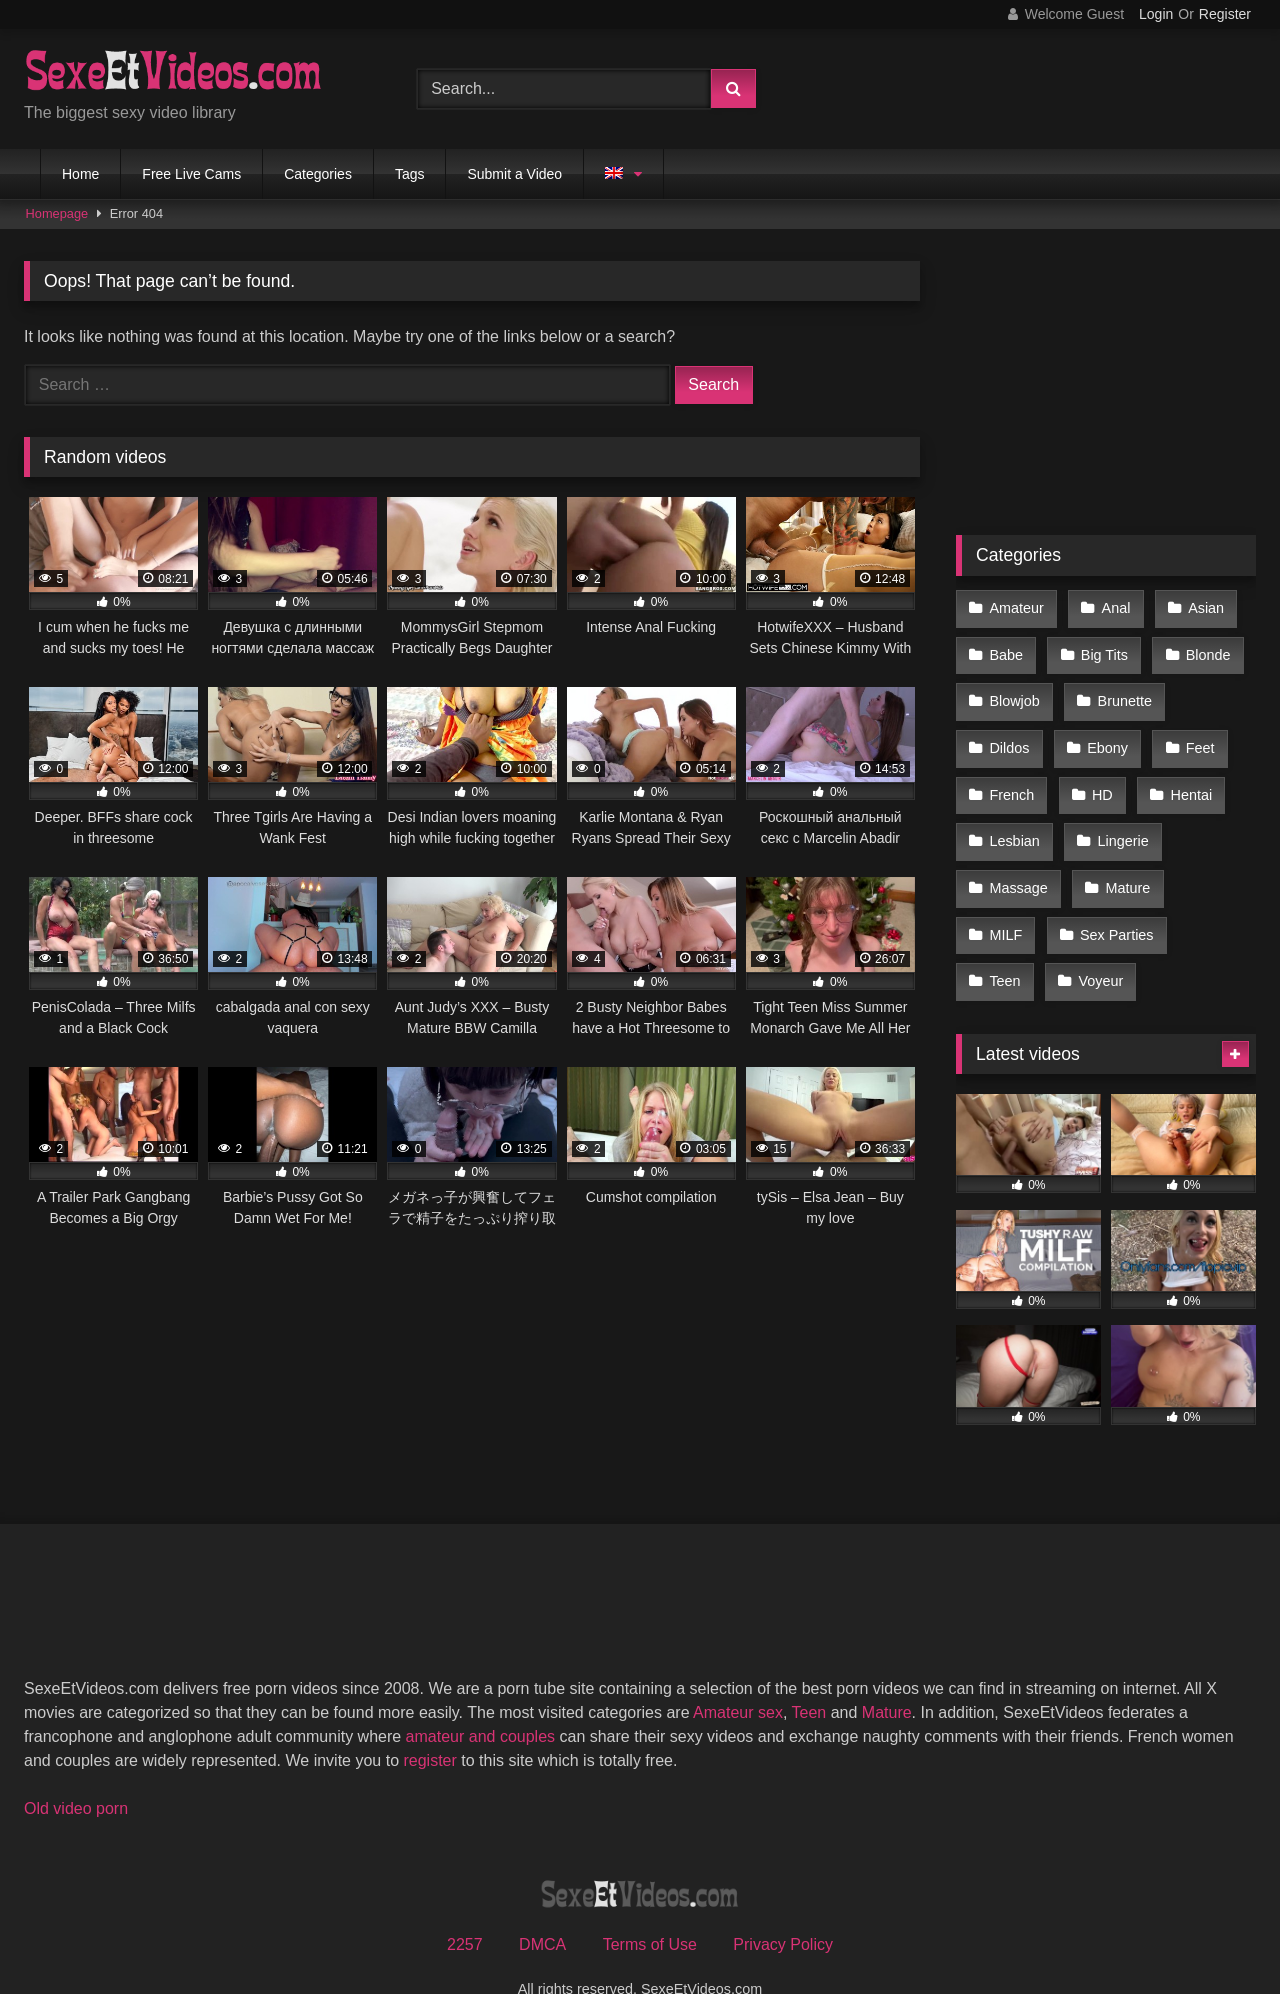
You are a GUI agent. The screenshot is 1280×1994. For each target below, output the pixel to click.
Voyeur (1097, 945)
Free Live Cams (191, 174)
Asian (1200, 607)
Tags (410, 174)
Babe (1006, 649)
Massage (1018, 861)
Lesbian (1014, 818)
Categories (318, 174)
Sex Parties (1114, 903)
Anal (1112, 607)
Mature (1124, 861)
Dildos (1009, 734)
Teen (1004, 945)
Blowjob (1014, 692)
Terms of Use (650, 1905)
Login (1156, 14)
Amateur (1016, 607)
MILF (1005, 903)
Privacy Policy (783, 1905)
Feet (1194, 734)
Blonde (1202, 649)
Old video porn (76, 1769)
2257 (465, 1905)
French (1011, 776)
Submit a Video (514, 174)
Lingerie (1119, 818)
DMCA (542, 1905)
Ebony (1104, 734)
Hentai (1186, 776)
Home (80, 174)
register (429, 1721)
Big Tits (1101, 649)
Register (1225, 14)
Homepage (57, 213)
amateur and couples (480, 1697)
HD (1099, 776)
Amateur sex (738, 1673)
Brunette (1121, 692)
